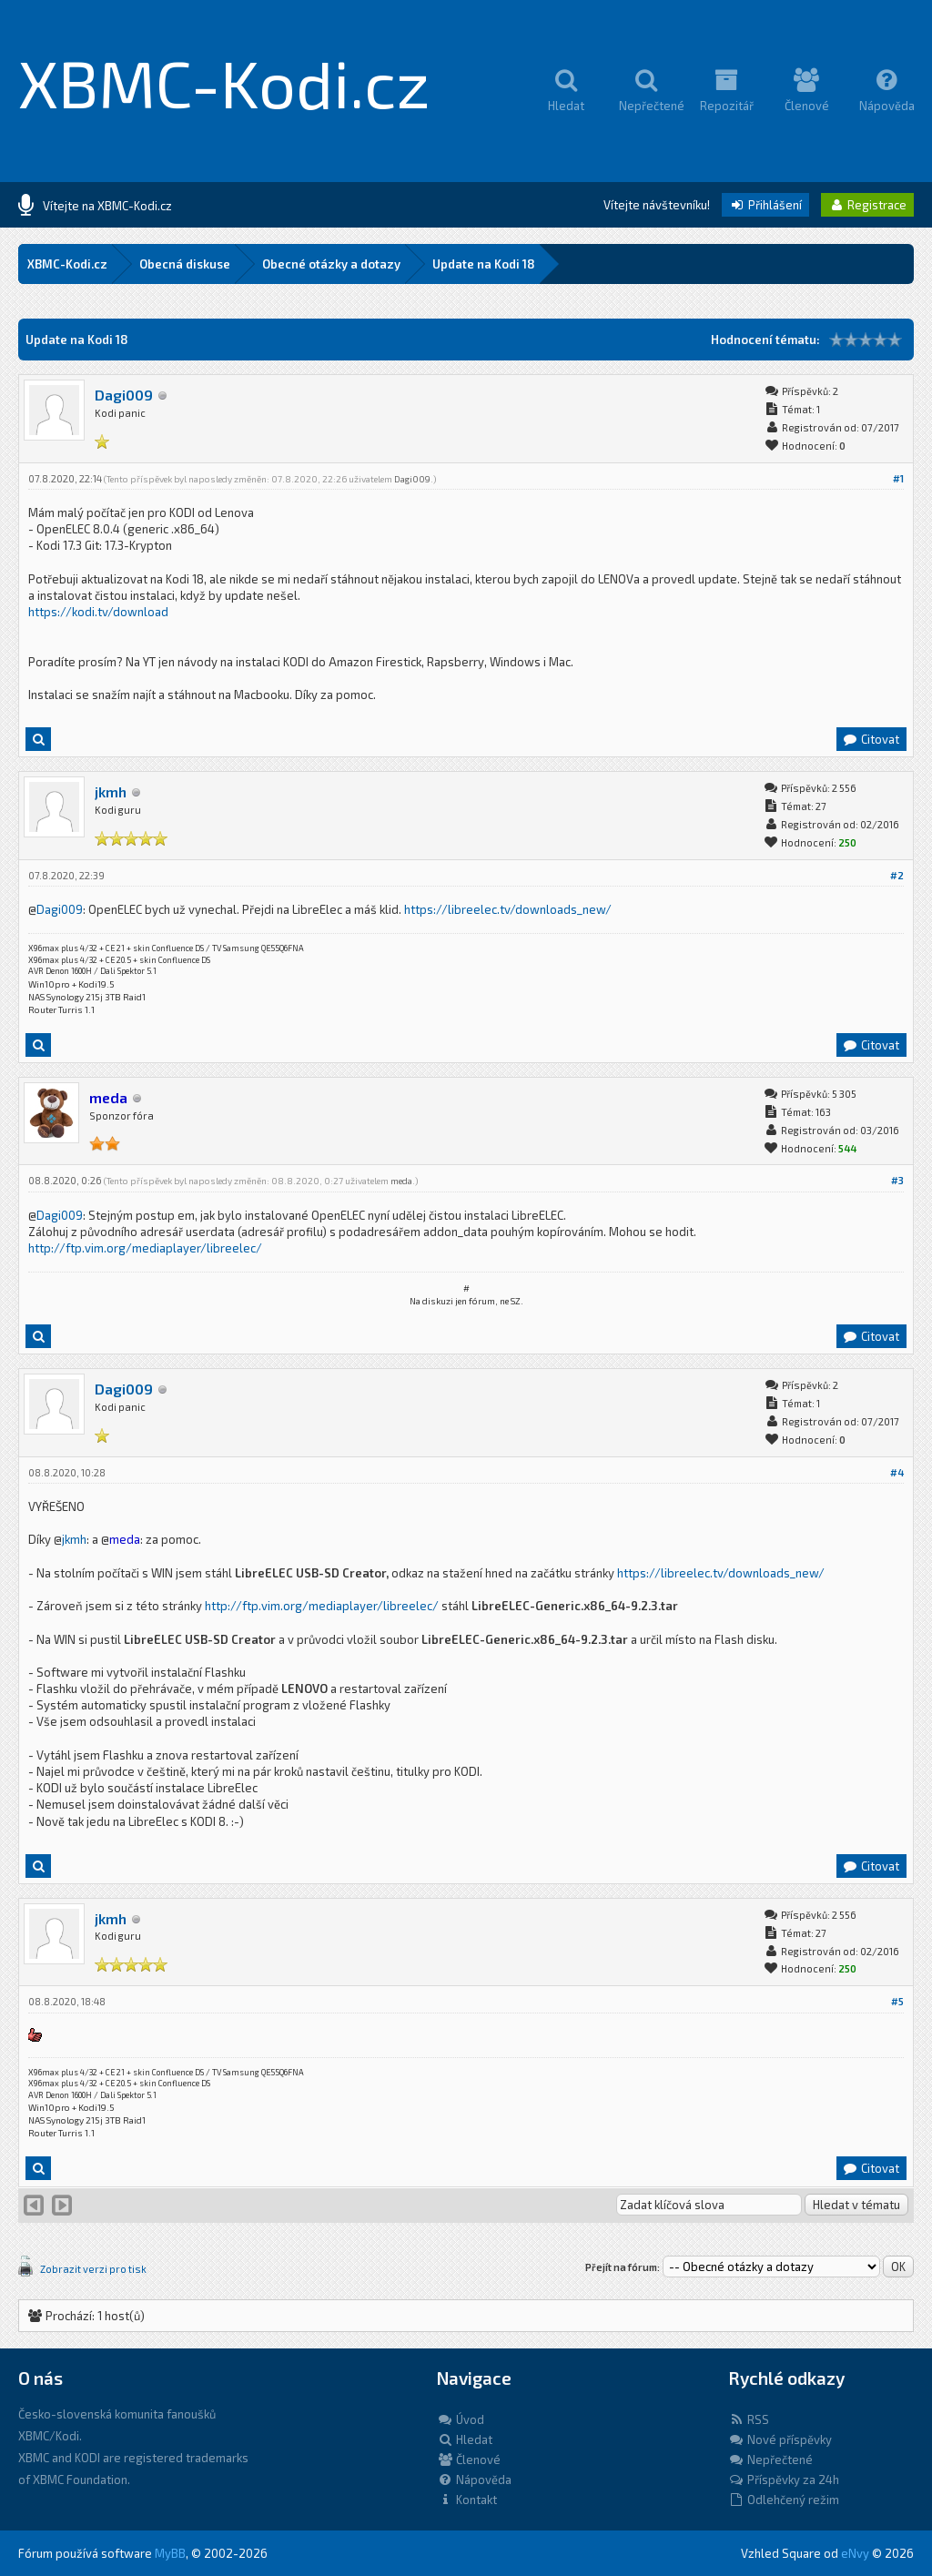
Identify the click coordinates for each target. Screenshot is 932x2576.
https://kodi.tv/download (98, 611)
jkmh (111, 791)
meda (401, 1180)
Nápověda (474, 2479)
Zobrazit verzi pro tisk (93, 2269)
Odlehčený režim (783, 2499)
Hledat (464, 2439)
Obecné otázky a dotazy (331, 264)
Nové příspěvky (780, 2439)
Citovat (870, 739)
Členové (469, 2459)
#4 (897, 1472)
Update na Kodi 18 (483, 264)
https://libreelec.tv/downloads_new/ (508, 909)
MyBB (170, 2553)
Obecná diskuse (184, 264)
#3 (897, 1180)
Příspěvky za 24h (783, 2479)
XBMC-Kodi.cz (224, 82)
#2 (897, 875)
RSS (748, 2419)
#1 (898, 478)
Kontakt (467, 2499)
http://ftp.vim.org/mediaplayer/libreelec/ (145, 1248)
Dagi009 (124, 394)
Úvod (460, 2419)
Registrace (867, 205)
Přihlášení (765, 205)
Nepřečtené (770, 2459)
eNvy (855, 2553)
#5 (897, 2001)
